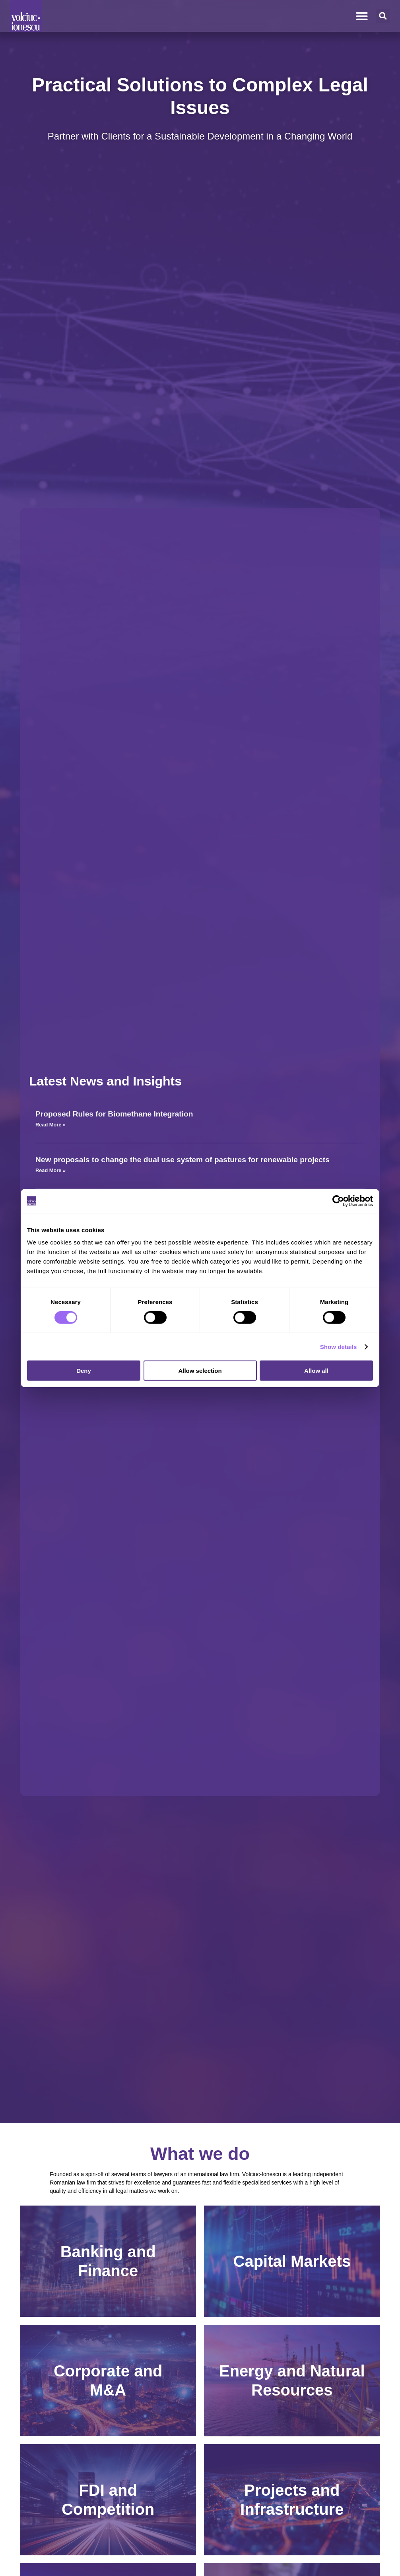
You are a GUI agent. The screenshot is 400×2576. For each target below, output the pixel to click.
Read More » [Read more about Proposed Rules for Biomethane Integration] (50, 1125)
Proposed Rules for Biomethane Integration (114, 1114)
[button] (383, 16)
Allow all (316, 1370)
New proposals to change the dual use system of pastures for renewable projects (182, 1159)
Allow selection (199, 1370)
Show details (338, 1346)
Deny (83, 1370)
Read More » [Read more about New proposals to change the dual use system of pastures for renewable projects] (50, 1170)
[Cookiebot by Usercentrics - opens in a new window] (338, 1201)
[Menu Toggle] (361, 16)
